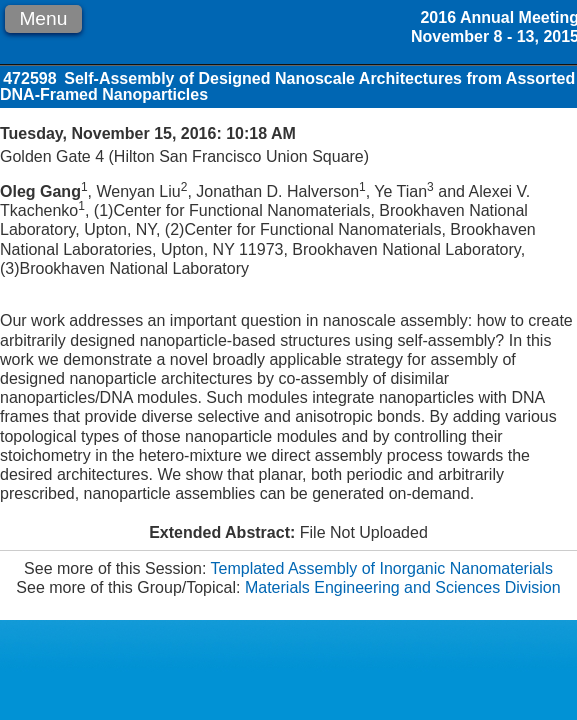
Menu (43, 18)
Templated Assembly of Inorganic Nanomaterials (382, 568)
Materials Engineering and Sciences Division (403, 587)
